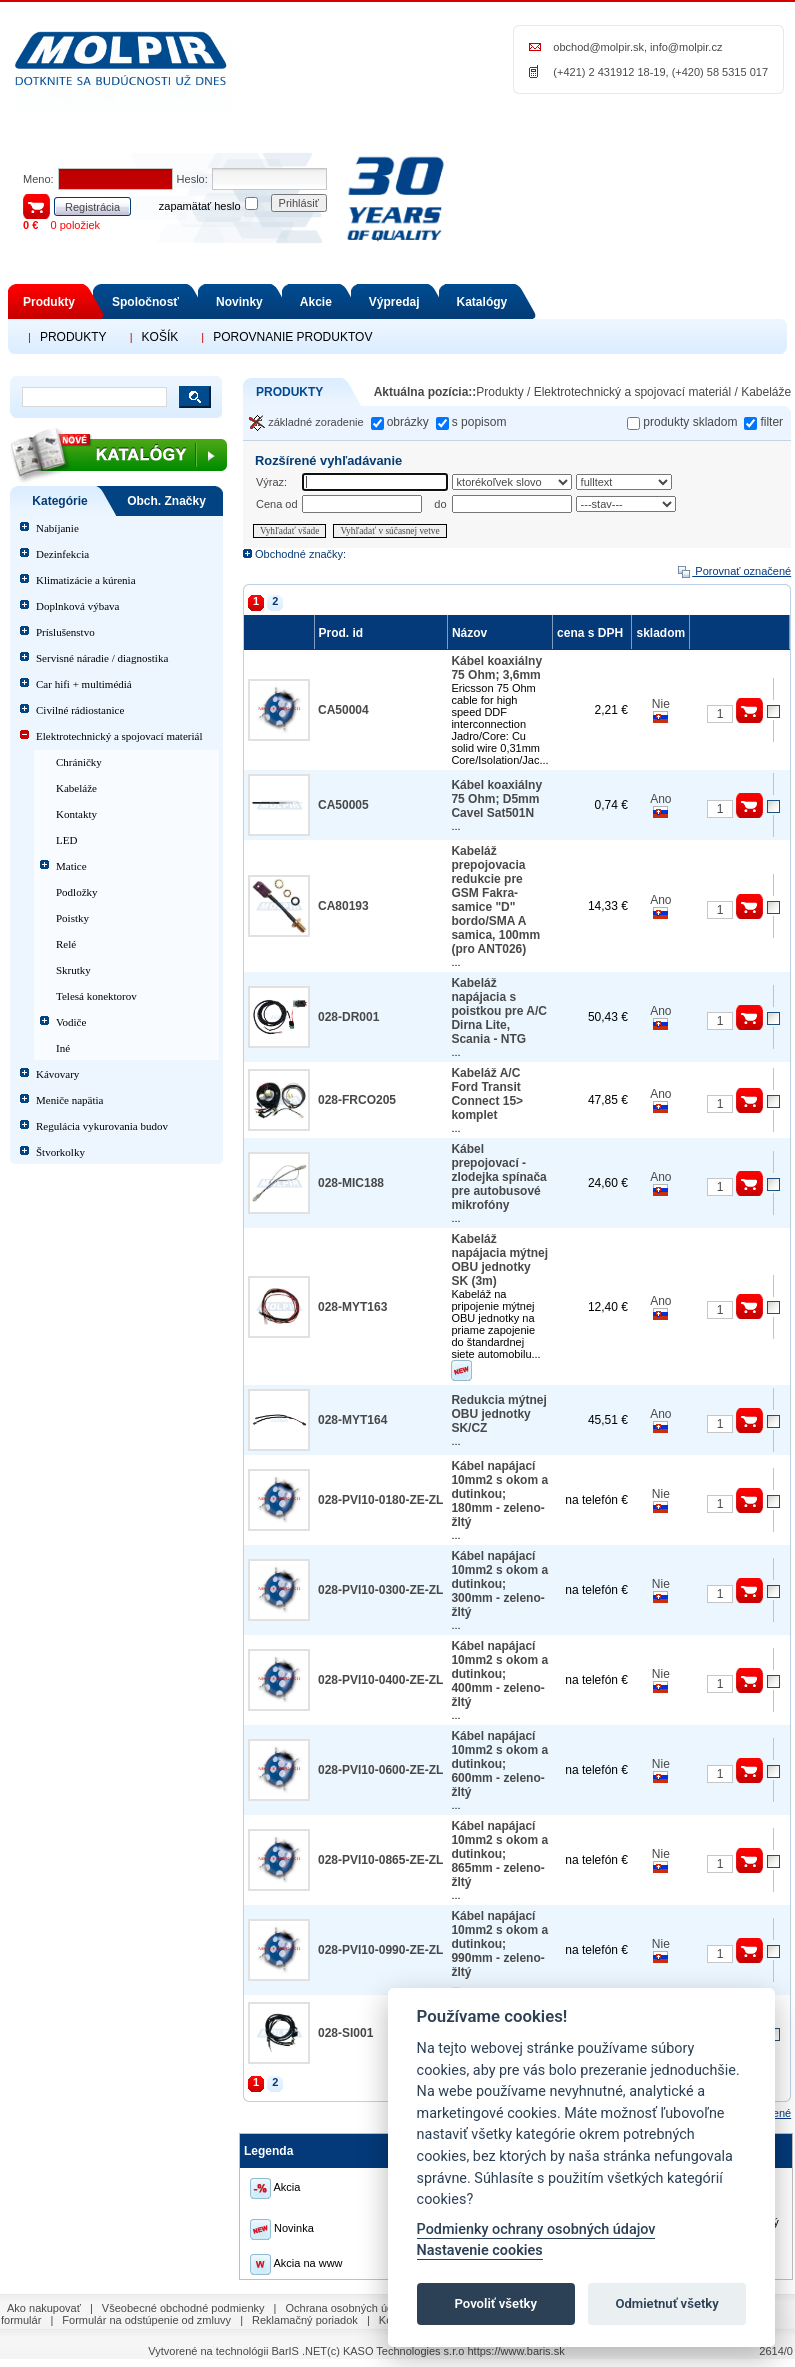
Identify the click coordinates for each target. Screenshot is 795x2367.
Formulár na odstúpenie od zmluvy (146, 2320)
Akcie (316, 302)
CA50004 (343, 710)
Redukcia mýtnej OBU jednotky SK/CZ (498, 1414)
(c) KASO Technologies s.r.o (395, 2351)
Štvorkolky (60, 1152)
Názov (472, 633)
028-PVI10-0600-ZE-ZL (380, 1770)
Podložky (77, 892)
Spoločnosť (145, 302)
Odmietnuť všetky (666, 2303)
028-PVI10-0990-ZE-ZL (380, 1950)
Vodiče (71, 1022)
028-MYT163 (352, 1307)
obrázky (408, 422)
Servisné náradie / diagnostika (102, 658)
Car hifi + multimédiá (84, 684)
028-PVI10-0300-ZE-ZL (380, 1590)
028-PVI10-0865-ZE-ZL (380, 1860)
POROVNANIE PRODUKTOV (292, 337)
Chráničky (79, 762)
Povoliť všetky (496, 2303)
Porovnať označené (733, 571)
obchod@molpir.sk (598, 47)
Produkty (49, 302)
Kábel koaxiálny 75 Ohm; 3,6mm (496, 668)
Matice (71, 866)
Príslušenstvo (65, 632)
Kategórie (59, 501)
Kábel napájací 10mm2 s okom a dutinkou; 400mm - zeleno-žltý (499, 1674)
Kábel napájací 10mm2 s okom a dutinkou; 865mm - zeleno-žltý (499, 1854)
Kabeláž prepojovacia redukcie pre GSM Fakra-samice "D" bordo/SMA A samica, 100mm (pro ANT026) (495, 900)
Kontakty (76, 814)
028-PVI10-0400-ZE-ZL (380, 1680)
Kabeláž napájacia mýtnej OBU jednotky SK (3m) (499, 1260)
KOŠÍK (160, 337)
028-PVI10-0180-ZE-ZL (380, 1500)
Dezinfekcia (62, 554)
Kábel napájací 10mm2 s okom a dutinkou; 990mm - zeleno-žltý (499, 1944)
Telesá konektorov (96, 996)
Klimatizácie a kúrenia (86, 580)
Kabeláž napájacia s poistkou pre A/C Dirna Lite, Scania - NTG (499, 1011)
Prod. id (343, 633)
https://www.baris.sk (515, 2351)
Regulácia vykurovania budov (102, 1126)
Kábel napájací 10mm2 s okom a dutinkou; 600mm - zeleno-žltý (499, 1764)
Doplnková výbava (77, 606)
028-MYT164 (352, 1420)
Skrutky (73, 970)
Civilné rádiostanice (80, 710)
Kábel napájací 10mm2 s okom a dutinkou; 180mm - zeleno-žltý (499, 1494)
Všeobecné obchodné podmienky (183, 2308)
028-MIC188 (351, 1183)
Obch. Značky (166, 501)
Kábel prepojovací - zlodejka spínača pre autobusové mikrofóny (498, 1177)
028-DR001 (348, 1017)
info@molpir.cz (686, 47)
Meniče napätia (70, 1100)
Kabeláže (76, 788)
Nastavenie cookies (480, 2250)
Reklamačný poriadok (305, 2320)
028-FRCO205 (357, 1100)
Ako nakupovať (44, 2308)
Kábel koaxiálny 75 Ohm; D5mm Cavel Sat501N (496, 799)
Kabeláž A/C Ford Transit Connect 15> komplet (487, 1094)
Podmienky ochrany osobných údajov (536, 2229)
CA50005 (343, 805)
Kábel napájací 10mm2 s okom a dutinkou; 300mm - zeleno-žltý (499, 1584)
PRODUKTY (73, 337)
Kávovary (57, 1074)
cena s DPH (592, 633)
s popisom (479, 422)
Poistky (72, 918)
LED (66, 840)
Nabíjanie (57, 528)
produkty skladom (690, 422)
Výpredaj (394, 302)
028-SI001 (345, 2033)
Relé (66, 944)
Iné (63, 1048)
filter (771, 422)
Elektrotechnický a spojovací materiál (119, 736)
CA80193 (343, 906)
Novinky (239, 302)
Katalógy (482, 302)
